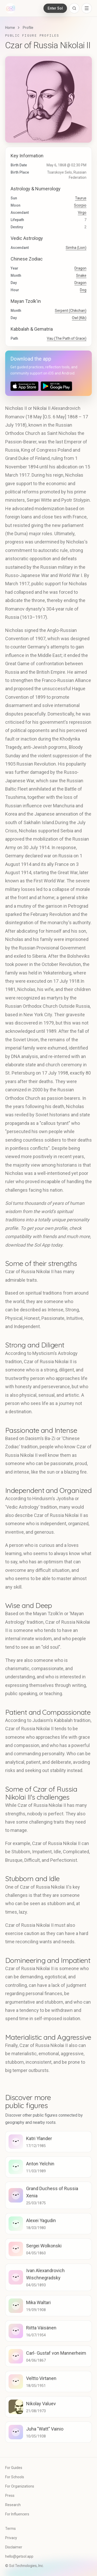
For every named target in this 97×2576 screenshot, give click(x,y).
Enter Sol (55, 8)
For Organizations (19, 2486)
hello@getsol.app (19, 2556)
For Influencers (17, 2514)
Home (10, 28)
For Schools (14, 2477)
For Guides (13, 2468)
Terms (10, 2528)
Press (9, 2495)
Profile (28, 28)
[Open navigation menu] (86, 8)
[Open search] (74, 8)
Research (13, 2505)
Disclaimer (13, 2547)
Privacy (11, 2538)
